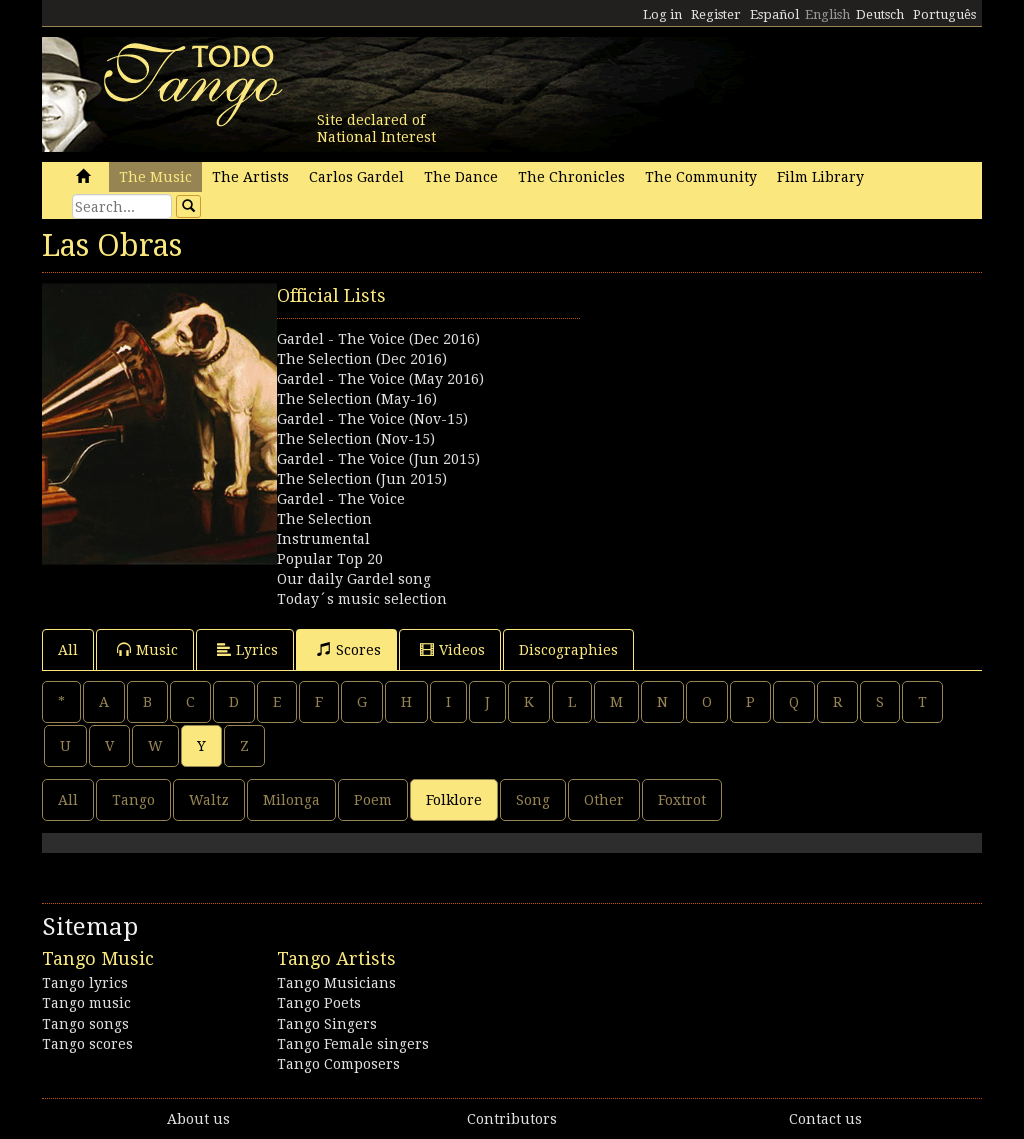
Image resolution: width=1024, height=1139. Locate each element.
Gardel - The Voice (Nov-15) (372, 419)
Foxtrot (682, 800)
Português (944, 14)
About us (198, 1119)
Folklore (454, 800)
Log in (662, 14)
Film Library (820, 177)
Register (716, 14)
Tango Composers (338, 1064)
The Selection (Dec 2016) (362, 359)
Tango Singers (327, 1024)
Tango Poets (319, 1003)
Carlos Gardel (356, 177)
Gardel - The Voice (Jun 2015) (378, 459)
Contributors (512, 1119)
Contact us (825, 1119)
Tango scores (87, 1044)
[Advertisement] (746, 408)
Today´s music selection (362, 599)
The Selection (324, 519)
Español (774, 14)
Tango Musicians (336, 983)
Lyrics (247, 649)
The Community (701, 177)
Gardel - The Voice (341, 499)
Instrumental (323, 539)
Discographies (568, 650)
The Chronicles (571, 177)
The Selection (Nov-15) (356, 439)
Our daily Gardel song (354, 579)
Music (147, 649)
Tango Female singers (353, 1044)
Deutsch (880, 14)
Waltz (209, 800)
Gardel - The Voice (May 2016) (380, 379)
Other (604, 800)
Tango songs (85, 1024)
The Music (155, 177)
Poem (373, 800)
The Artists (250, 177)
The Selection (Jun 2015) (362, 479)
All (68, 650)
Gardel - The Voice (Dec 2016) (378, 339)
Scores (349, 649)
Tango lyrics (85, 983)
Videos (452, 649)
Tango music (86, 1003)
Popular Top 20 (330, 559)
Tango (133, 800)
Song (533, 800)
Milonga (291, 800)
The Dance (461, 177)
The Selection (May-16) (357, 399)
